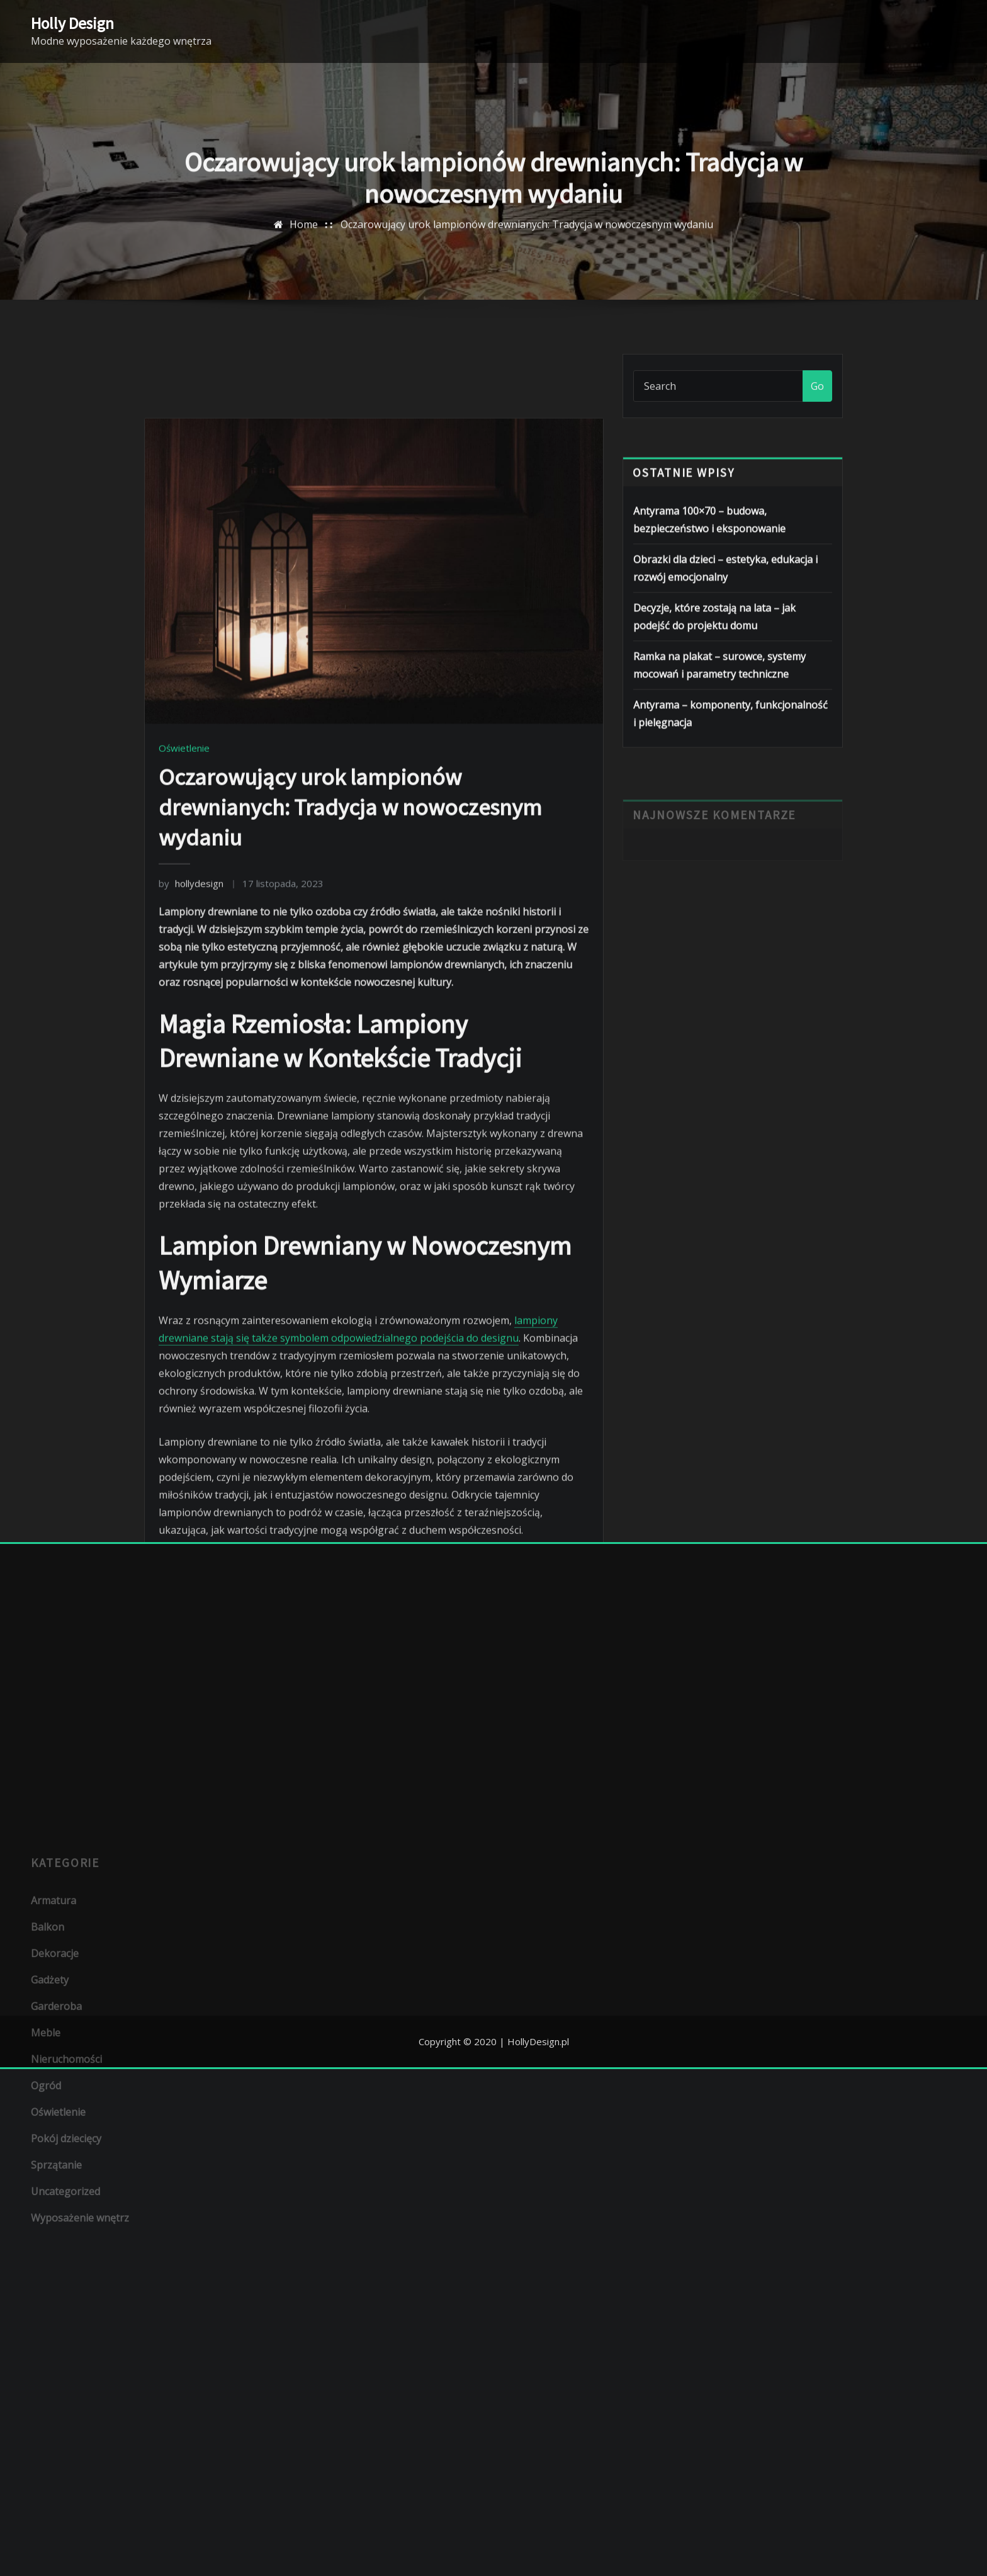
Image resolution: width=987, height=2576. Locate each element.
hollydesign (191, 1151)
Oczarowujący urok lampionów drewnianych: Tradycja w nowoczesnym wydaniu (527, 245)
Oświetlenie (184, 1016)
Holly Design (72, 23)
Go (817, 401)
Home (304, 245)
